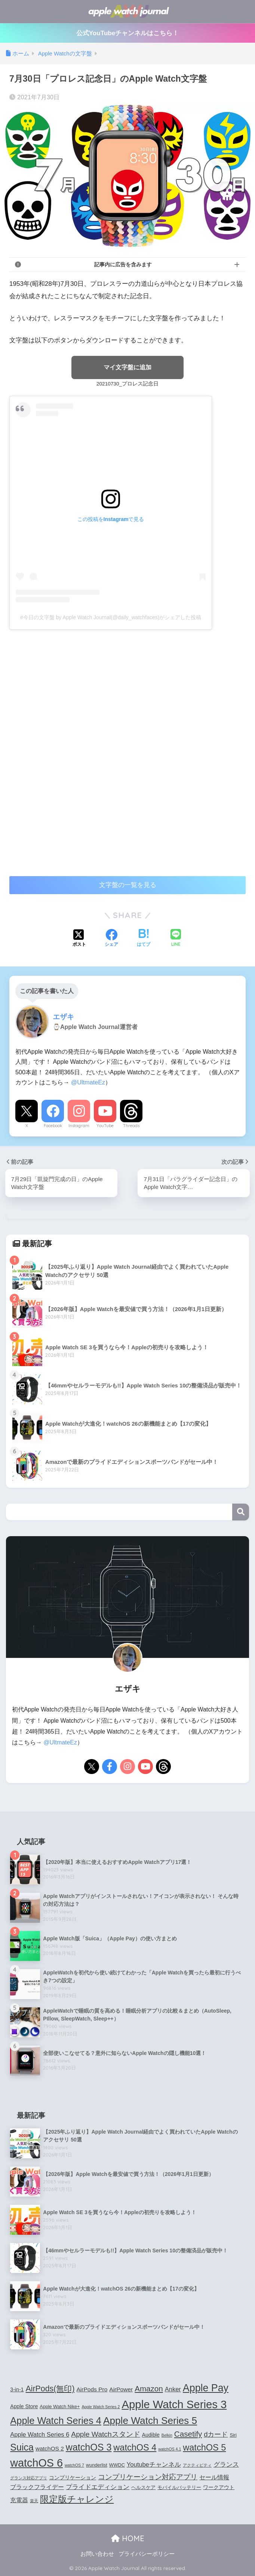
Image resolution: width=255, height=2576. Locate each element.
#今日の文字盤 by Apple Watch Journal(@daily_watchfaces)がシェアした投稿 (110, 617)
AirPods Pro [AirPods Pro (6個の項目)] (92, 2389)
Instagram (78, 1125)
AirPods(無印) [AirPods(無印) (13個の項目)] (49, 2388)
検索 (240, 1512)
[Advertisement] (72, 691)
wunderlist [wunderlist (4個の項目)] (96, 2465)
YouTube (105, 1125)
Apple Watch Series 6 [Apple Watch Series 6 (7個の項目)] (39, 2434)
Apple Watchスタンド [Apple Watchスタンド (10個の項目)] (105, 2435)
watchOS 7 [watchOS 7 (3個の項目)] (74, 2465)
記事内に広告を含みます (123, 264)
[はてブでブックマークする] (143, 939)
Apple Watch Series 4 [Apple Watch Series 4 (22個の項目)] (55, 2420)
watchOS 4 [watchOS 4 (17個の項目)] (134, 2447)
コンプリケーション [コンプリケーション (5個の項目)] (72, 2477)
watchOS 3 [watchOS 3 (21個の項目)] (89, 2447)
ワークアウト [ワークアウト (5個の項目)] (218, 2488)
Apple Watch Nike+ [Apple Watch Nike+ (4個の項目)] (60, 2406)
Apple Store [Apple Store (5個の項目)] (24, 2406)
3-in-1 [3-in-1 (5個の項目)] (17, 2389)
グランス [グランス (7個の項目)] (226, 2464)
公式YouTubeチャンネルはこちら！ (127, 33)
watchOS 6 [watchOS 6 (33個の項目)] (36, 2463)
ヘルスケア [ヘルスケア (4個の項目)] (143, 2488)
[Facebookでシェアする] (111, 939)
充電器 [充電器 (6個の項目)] (19, 2500)
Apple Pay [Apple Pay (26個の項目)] (205, 2388)
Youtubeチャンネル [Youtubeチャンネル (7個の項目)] (154, 2464)
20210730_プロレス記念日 (127, 384)
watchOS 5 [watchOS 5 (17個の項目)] (204, 2447)
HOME (127, 2538)
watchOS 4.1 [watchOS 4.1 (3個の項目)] (169, 2449)
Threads (131, 1125)
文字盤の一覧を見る (127, 885)
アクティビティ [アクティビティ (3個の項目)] (197, 2465)
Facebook (53, 1125)
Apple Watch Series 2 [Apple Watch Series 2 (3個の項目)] (101, 2406)
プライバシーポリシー (147, 2554)
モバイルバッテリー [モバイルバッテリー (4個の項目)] (179, 2488)
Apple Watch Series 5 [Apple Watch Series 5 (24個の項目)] (150, 2420)
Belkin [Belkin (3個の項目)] (167, 2435)
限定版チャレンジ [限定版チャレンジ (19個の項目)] (77, 2499)
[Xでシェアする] (79, 939)
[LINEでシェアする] (175, 938)
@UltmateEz (88, 1082)
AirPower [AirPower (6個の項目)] (121, 2389)
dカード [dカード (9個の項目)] (216, 2435)
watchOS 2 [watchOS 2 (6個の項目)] (50, 2448)
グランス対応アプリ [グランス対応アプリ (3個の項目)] (28, 2478)
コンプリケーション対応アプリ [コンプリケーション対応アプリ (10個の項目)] (147, 2477)
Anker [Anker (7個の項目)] (173, 2389)
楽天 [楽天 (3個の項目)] (34, 2500)
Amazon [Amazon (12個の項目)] (149, 2388)
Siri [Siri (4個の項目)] (233, 2435)
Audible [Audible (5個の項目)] (151, 2435)
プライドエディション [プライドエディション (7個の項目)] (97, 2487)
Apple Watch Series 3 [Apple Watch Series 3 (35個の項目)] (174, 2404)
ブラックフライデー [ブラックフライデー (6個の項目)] (37, 2487)
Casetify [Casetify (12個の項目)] (188, 2434)
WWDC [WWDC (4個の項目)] (117, 2465)
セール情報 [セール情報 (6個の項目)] (214, 2477)
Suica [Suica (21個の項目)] (22, 2447)
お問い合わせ (97, 2554)
